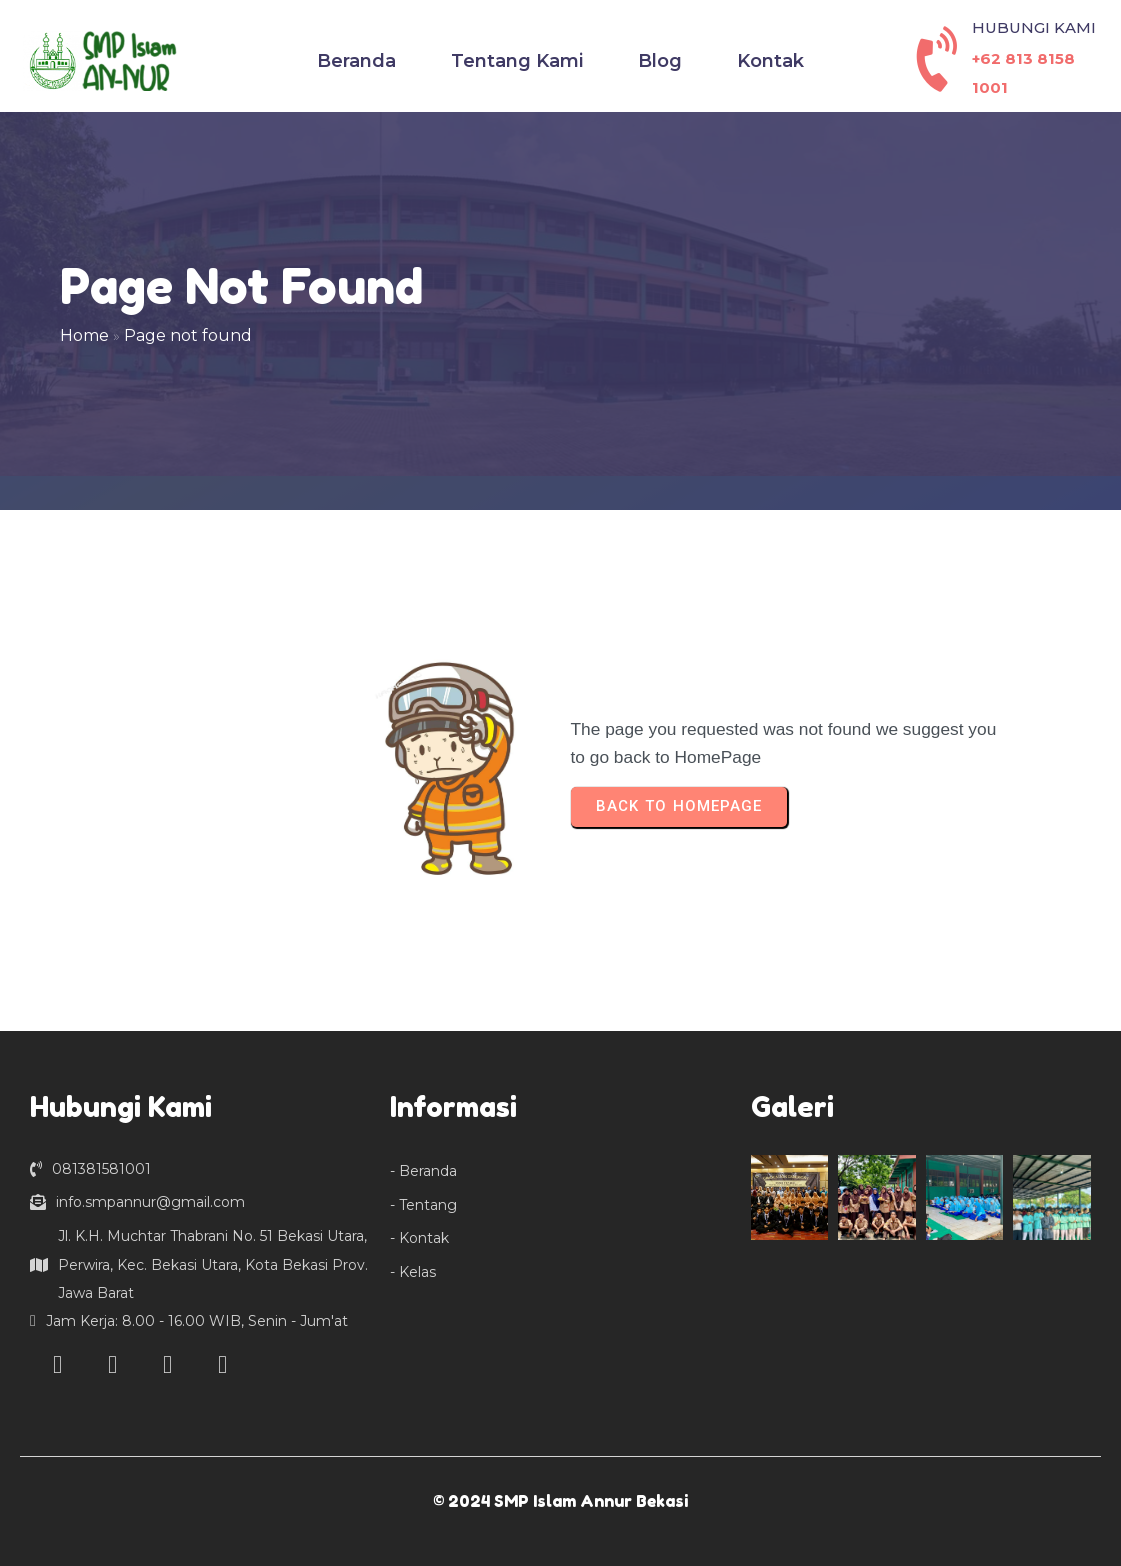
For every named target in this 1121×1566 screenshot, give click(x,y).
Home (84, 335)
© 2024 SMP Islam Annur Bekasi (560, 1501)
